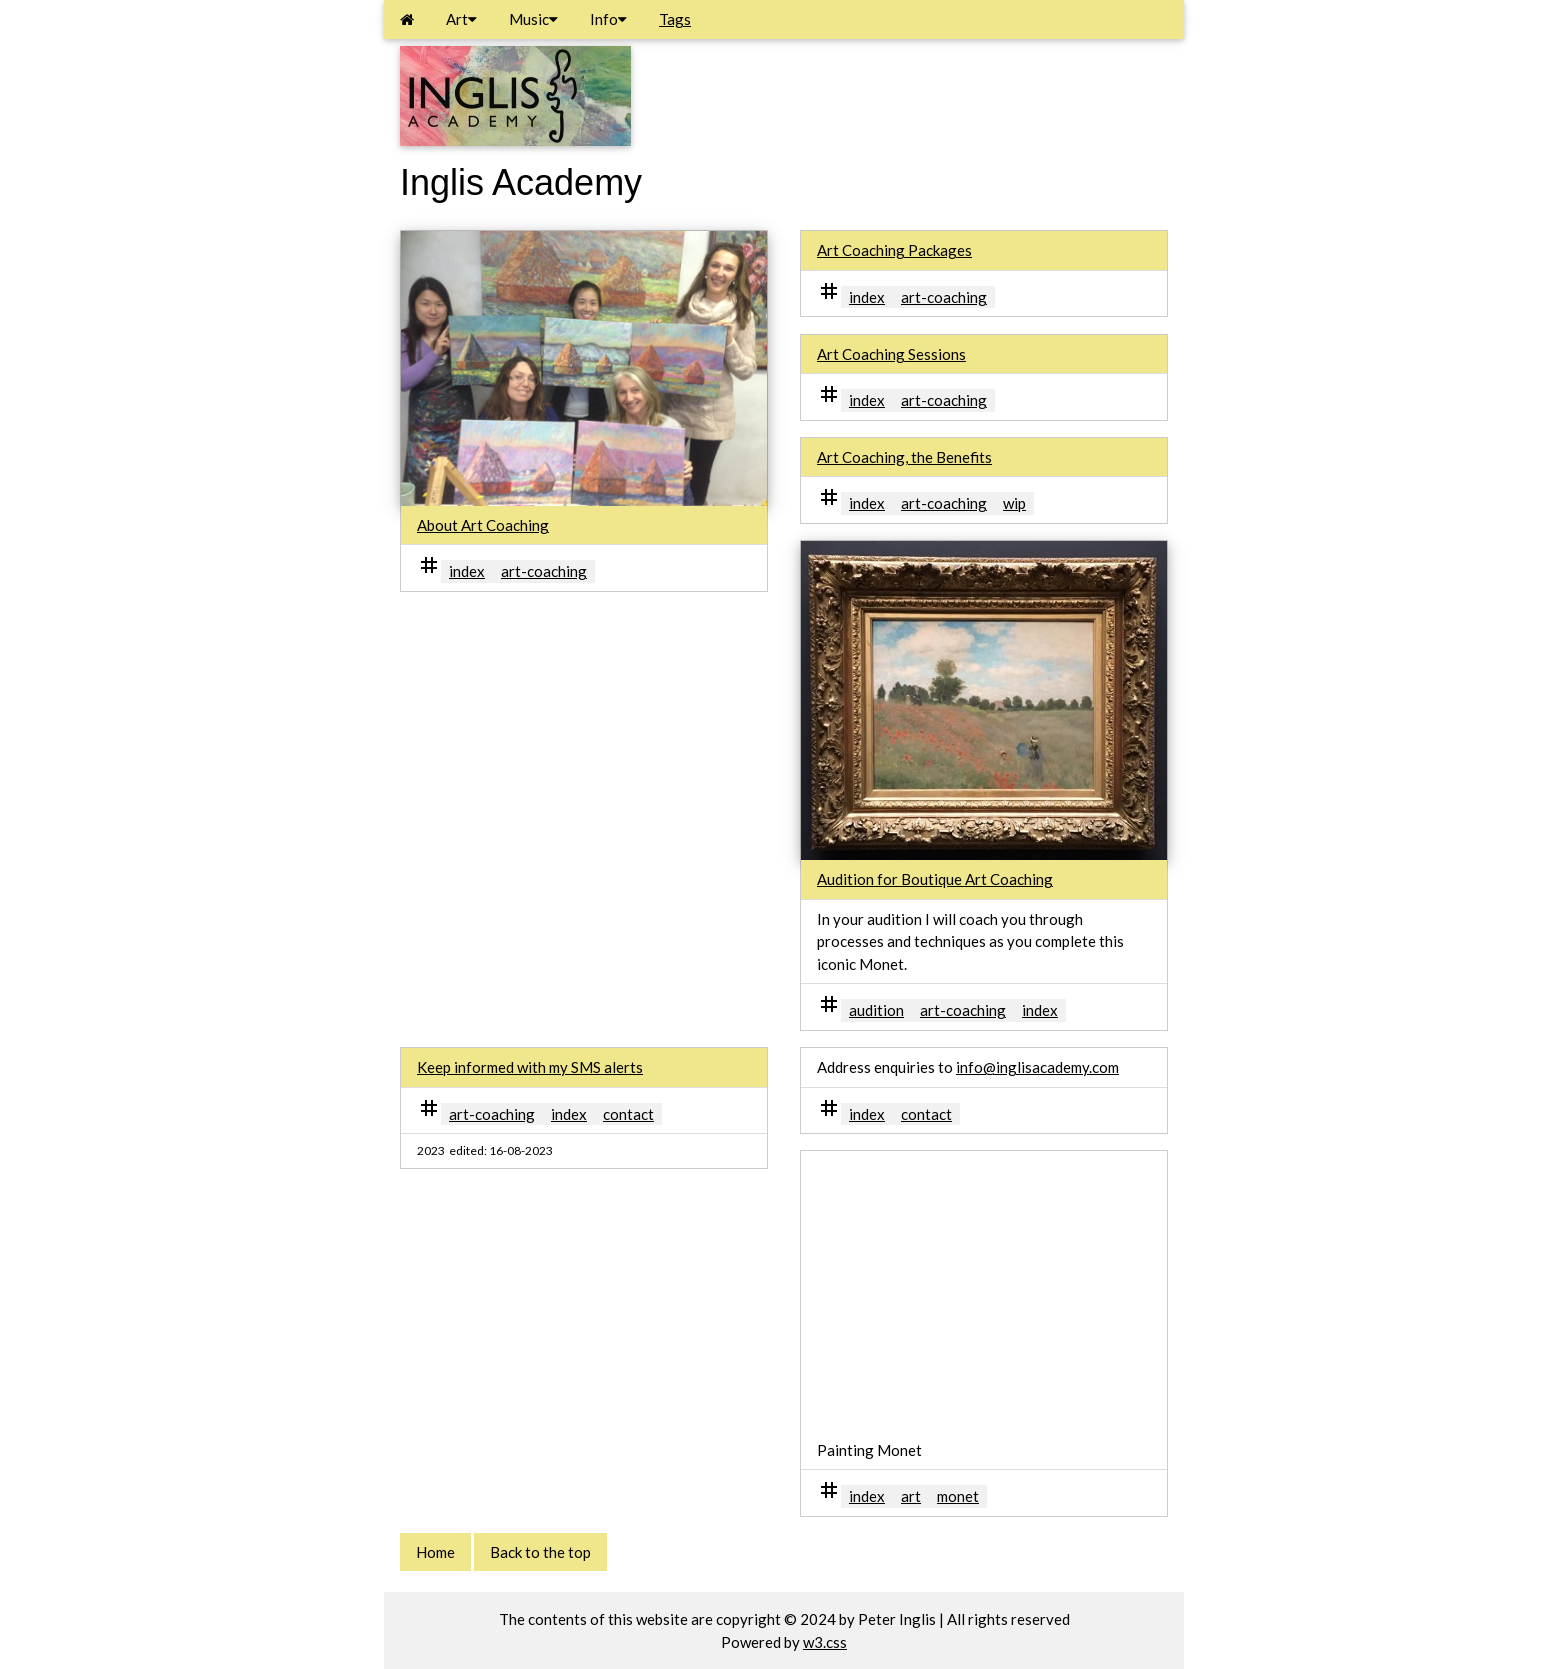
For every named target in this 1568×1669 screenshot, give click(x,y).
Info (608, 19)
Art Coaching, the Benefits (904, 457)
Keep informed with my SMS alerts (530, 1067)
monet (958, 1496)
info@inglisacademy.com (1037, 1067)
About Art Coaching (483, 525)
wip (1014, 503)
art (911, 1496)
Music (533, 19)
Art (461, 19)
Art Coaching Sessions (891, 354)
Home (435, 1552)
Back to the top (540, 1552)
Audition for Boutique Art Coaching (935, 879)
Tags (675, 19)
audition (876, 1010)
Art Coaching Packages (894, 250)
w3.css (825, 1642)
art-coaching (544, 571)
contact (628, 1114)
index (467, 571)
